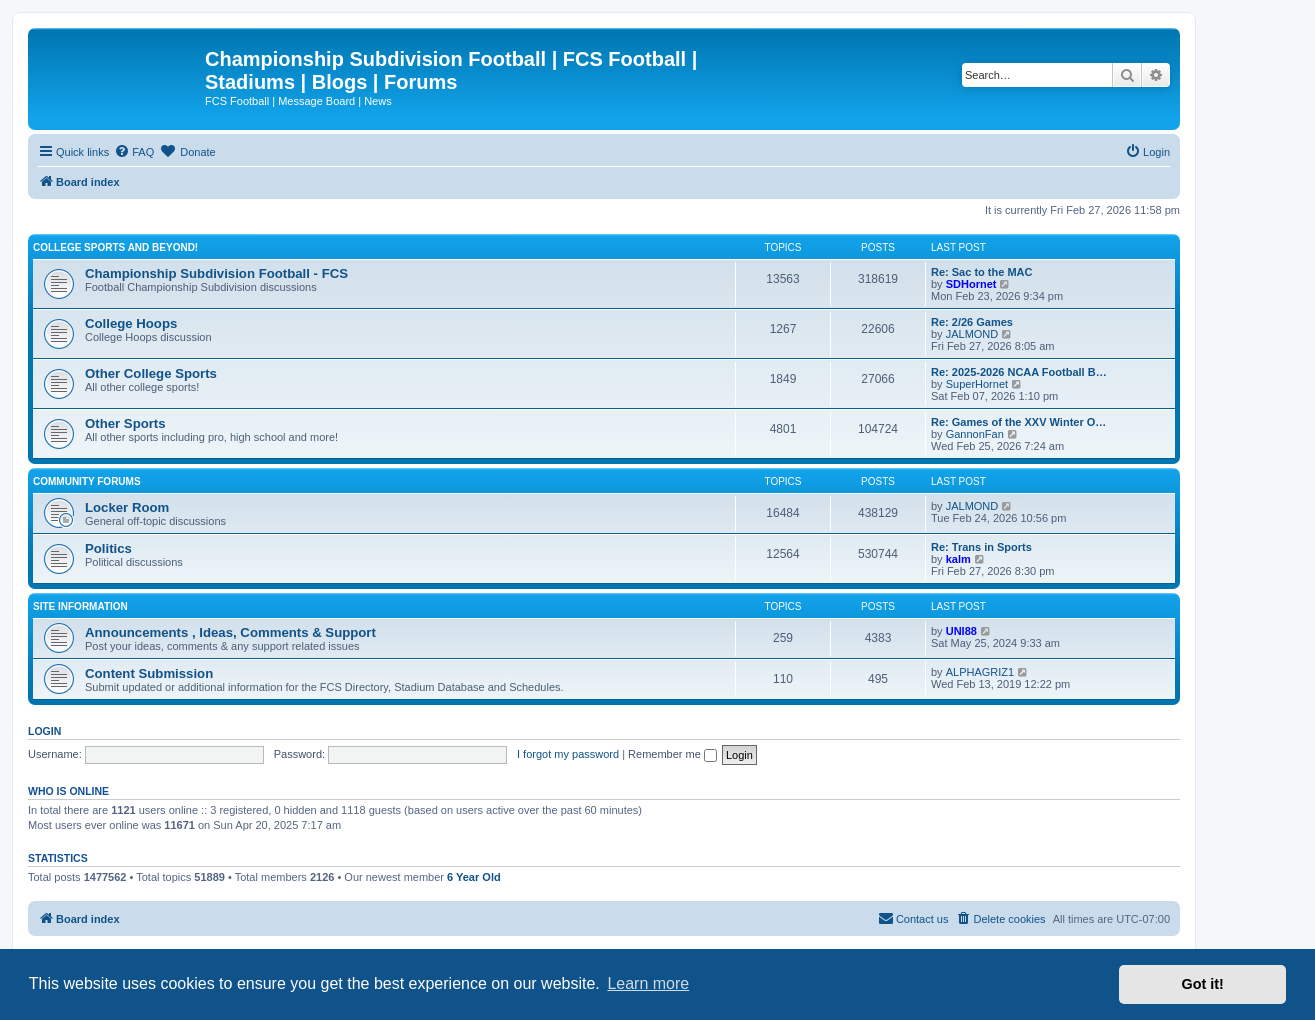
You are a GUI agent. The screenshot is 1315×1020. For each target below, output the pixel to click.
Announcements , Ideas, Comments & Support (230, 632)
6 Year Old (474, 877)
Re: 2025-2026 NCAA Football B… (1019, 372)
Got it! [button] (1203, 984)
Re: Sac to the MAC (981, 272)
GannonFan (975, 434)
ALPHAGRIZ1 (980, 672)
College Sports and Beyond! (115, 247)
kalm (958, 559)
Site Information (80, 606)
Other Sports (125, 423)
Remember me (672, 754)
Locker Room (127, 507)
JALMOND (972, 334)
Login (44, 731)
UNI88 (961, 631)
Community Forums (87, 481)
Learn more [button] (648, 983)
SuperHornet (977, 384)
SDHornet (971, 284)
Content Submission (149, 673)
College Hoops (131, 323)
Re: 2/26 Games (972, 322)
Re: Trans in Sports (981, 547)
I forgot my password (568, 754)
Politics (108, 548)
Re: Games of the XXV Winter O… (1018, 422)
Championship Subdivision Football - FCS (216, 273)
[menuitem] (134, 152)
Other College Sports (151, 373)
